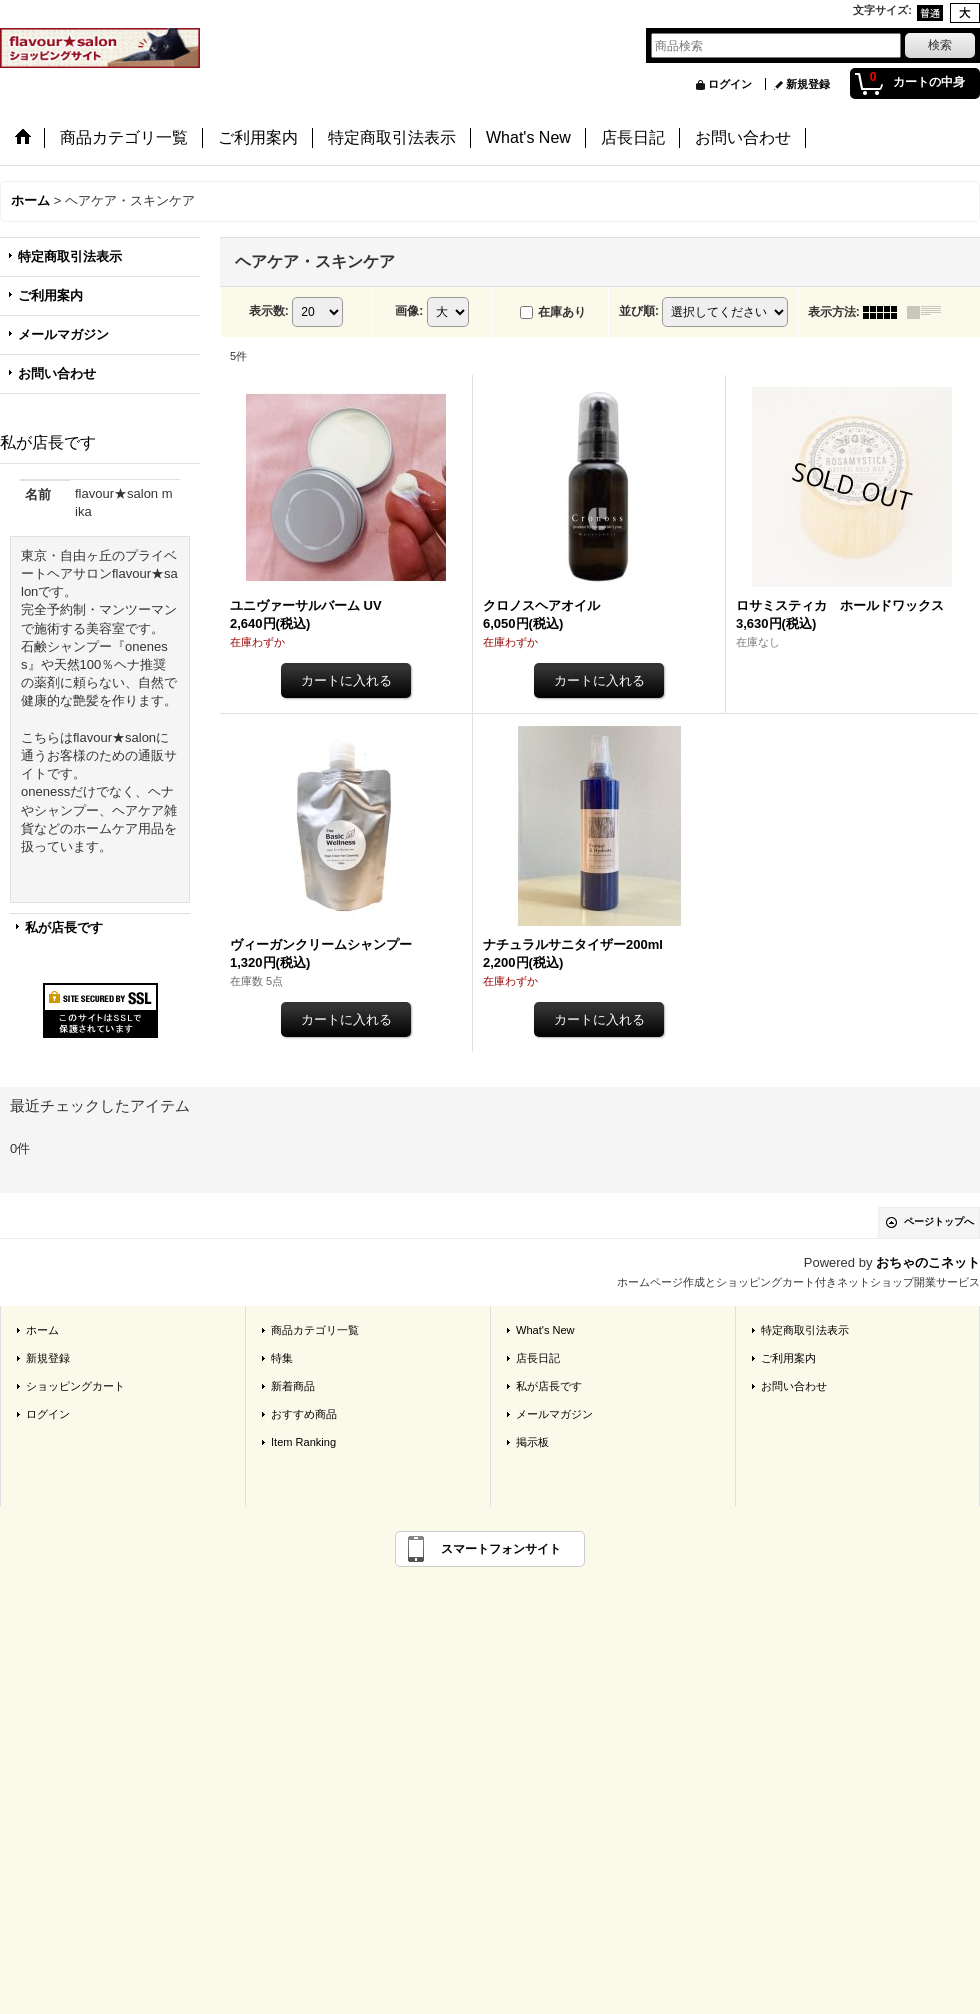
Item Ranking (303, 1442)
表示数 (269, 311)
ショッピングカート (75, 1386)
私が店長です (64, 927)
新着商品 (293, 1386)
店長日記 (538, 1358)
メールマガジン (63, 334)
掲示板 (532, 1442)
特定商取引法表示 (70, 256)
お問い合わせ (57, 373)
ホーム (42, 1330)
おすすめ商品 (304, 1414)
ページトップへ (939, 1221)
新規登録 (808, 84)
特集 (282, 1358)
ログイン (730, 84)
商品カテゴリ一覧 (315, 1330)
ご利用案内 (50, 295)
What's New (545, 1330)
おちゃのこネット (928, 1262)
